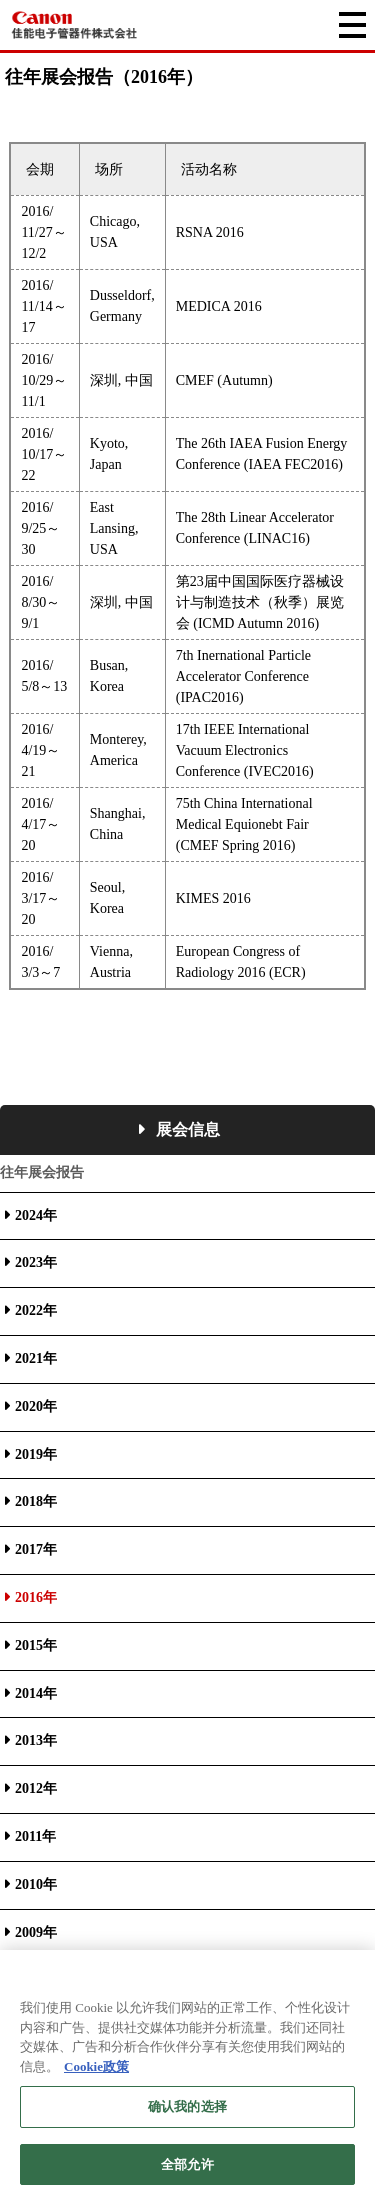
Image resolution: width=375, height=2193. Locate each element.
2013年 (36, 1740)
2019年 (36, 1454)
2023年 (36, 1262)
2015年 (36, 1645)
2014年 (36, 1693)
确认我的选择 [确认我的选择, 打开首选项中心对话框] (187, 2115)
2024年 (36, 1215)
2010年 (36, 1884)
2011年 (35, 1836)
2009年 (36, 1932)
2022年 (36, 1310)
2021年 (36, 1358)
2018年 (36, 1501)
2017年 (36, 1549)
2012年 (36, 1788)
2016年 (36, 1597)
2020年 (36, 1406)
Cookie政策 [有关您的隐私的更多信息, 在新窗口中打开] (96, 2074)
